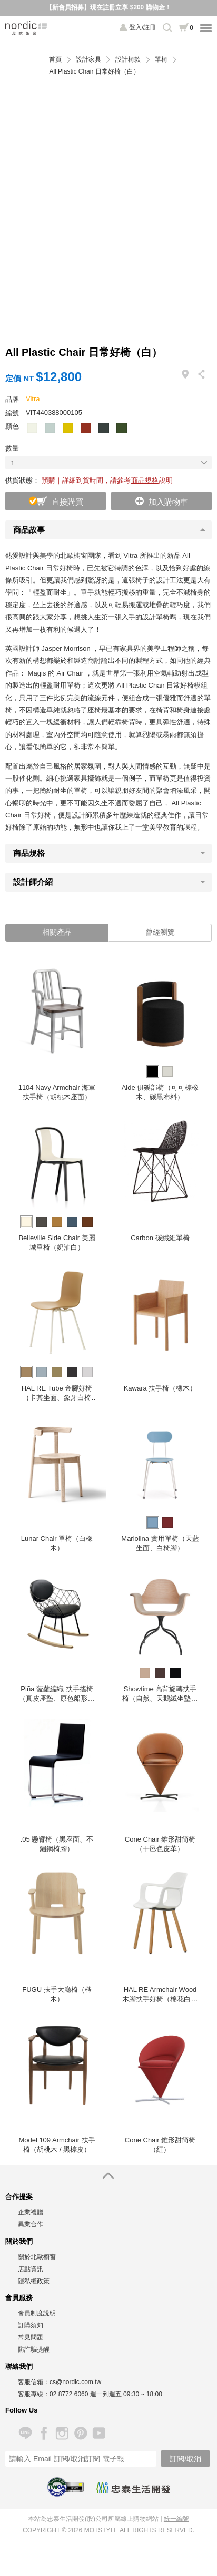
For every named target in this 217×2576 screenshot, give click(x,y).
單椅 (161, 59)
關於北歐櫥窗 (37, 2257)
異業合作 (30, 2224)
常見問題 (30, 2337)
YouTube (99, 2433)
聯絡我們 (19, 2366)
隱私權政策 (34, 2281)
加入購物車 (168, 501)
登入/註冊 (142, 27)
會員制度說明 (37, 2313)
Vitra (33, 399)
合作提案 (19, 2197)
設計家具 (88, 59)
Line (25, 2433)
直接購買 (67, 501)
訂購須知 (30, 2325)
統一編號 (176, 2518)
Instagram (62, 2433)
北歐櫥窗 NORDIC (26, 28)
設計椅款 (128, 59)
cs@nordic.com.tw (75, 2382)
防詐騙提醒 (34, 2349)
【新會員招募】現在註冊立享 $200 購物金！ (108, 7)
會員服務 (19, 2298)
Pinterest (80, 2433)
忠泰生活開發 (133, 2487)
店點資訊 (30, 2269)
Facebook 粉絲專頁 (43, 2433)
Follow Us (21, 2410)
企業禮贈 (30, 2212)
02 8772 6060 (69, 2394)
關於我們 (19, 2241)
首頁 (55, 59)
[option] (56, 1032)
